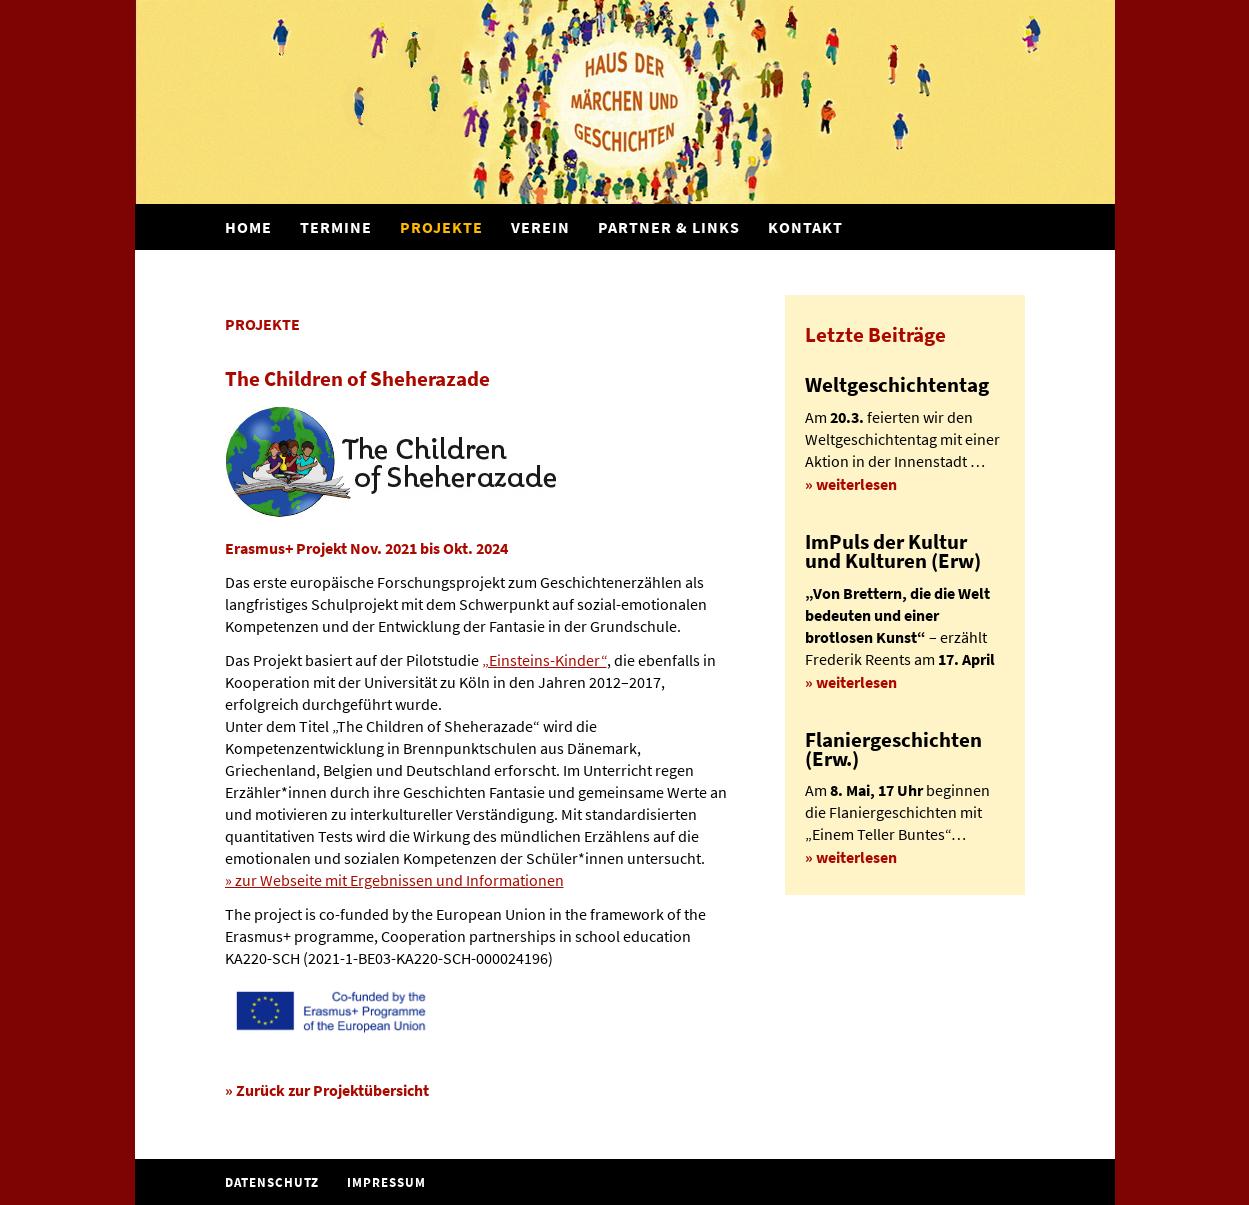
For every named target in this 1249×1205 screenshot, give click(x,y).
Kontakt (805, 227)
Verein (540, 227)
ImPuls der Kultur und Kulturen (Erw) (893, 551)
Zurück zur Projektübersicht (332, 1090)
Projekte (441, 227)
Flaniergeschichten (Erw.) (893, 749)
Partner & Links (669, 227)
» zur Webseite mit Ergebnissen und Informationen (394, 880)
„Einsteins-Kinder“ (544, 660)
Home (248, 227)
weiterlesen (856, 484)
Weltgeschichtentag (897, 385)
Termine (336, 227)
